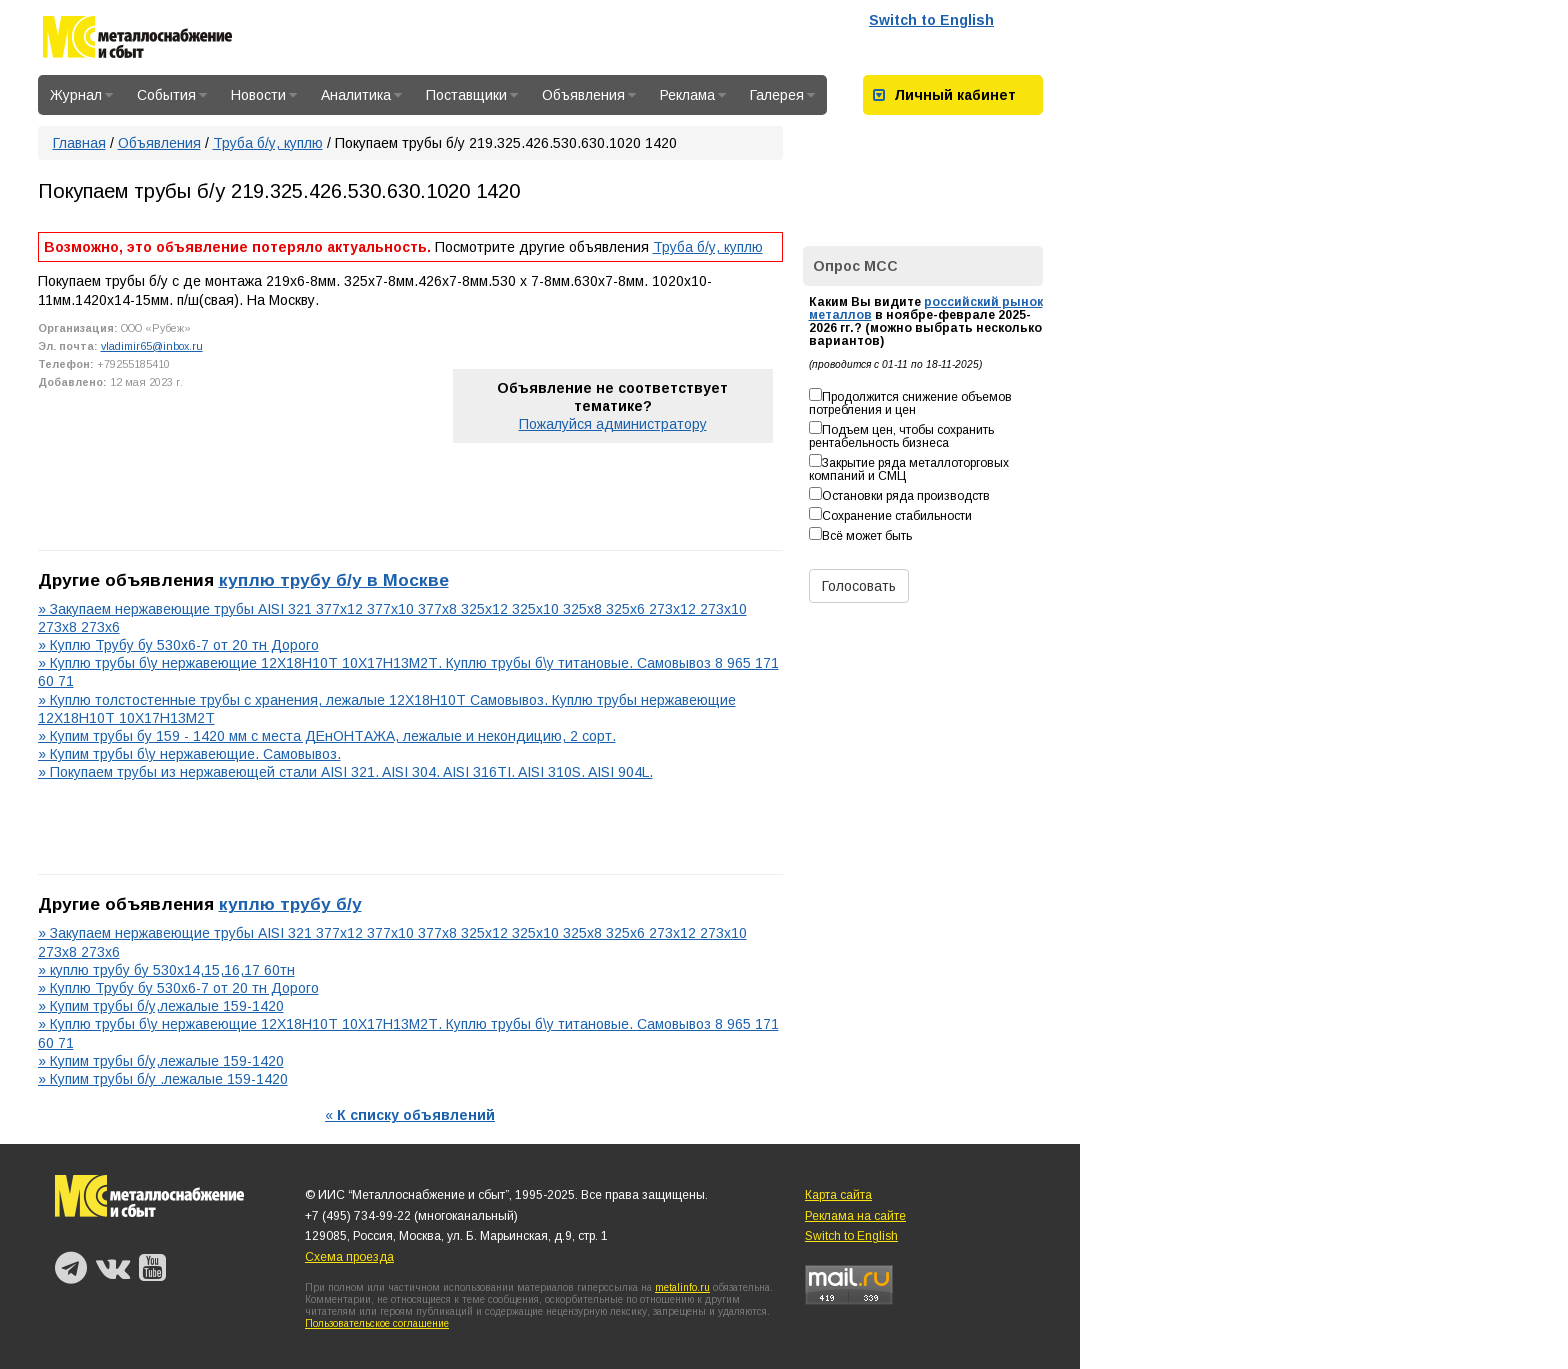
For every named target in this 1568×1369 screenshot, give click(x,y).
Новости (264, 95)
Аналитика (361, 95)
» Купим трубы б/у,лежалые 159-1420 (161, 1006)
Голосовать (859, 586)
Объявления (589, 95)
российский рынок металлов (926, 308)
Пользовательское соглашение (377, 1323)
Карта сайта (838, 1195)
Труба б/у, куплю (268, 143)
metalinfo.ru (682, 1287)
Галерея (782, 95)
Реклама (693, 95)
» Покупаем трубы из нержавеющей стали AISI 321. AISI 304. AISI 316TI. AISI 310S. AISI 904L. (345, 772)
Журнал (81, 95)
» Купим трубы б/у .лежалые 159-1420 (163, 1079)
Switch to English (931, 20)
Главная (79, 143)
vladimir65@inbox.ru (152, 346)
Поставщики (472, 95)
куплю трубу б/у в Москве (334, 580)
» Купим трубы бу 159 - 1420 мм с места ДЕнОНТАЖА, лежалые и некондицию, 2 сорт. (327, 736)
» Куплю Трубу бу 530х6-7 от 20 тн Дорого (178, 645)
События (172, 95)
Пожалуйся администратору (613, 424)
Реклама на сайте (855, 1216)
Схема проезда (349, 1257)
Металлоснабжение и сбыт (137, 40)
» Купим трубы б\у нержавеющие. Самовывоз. (189, 754)
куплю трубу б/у (290, 904)
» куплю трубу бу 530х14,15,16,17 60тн (166, 970)
